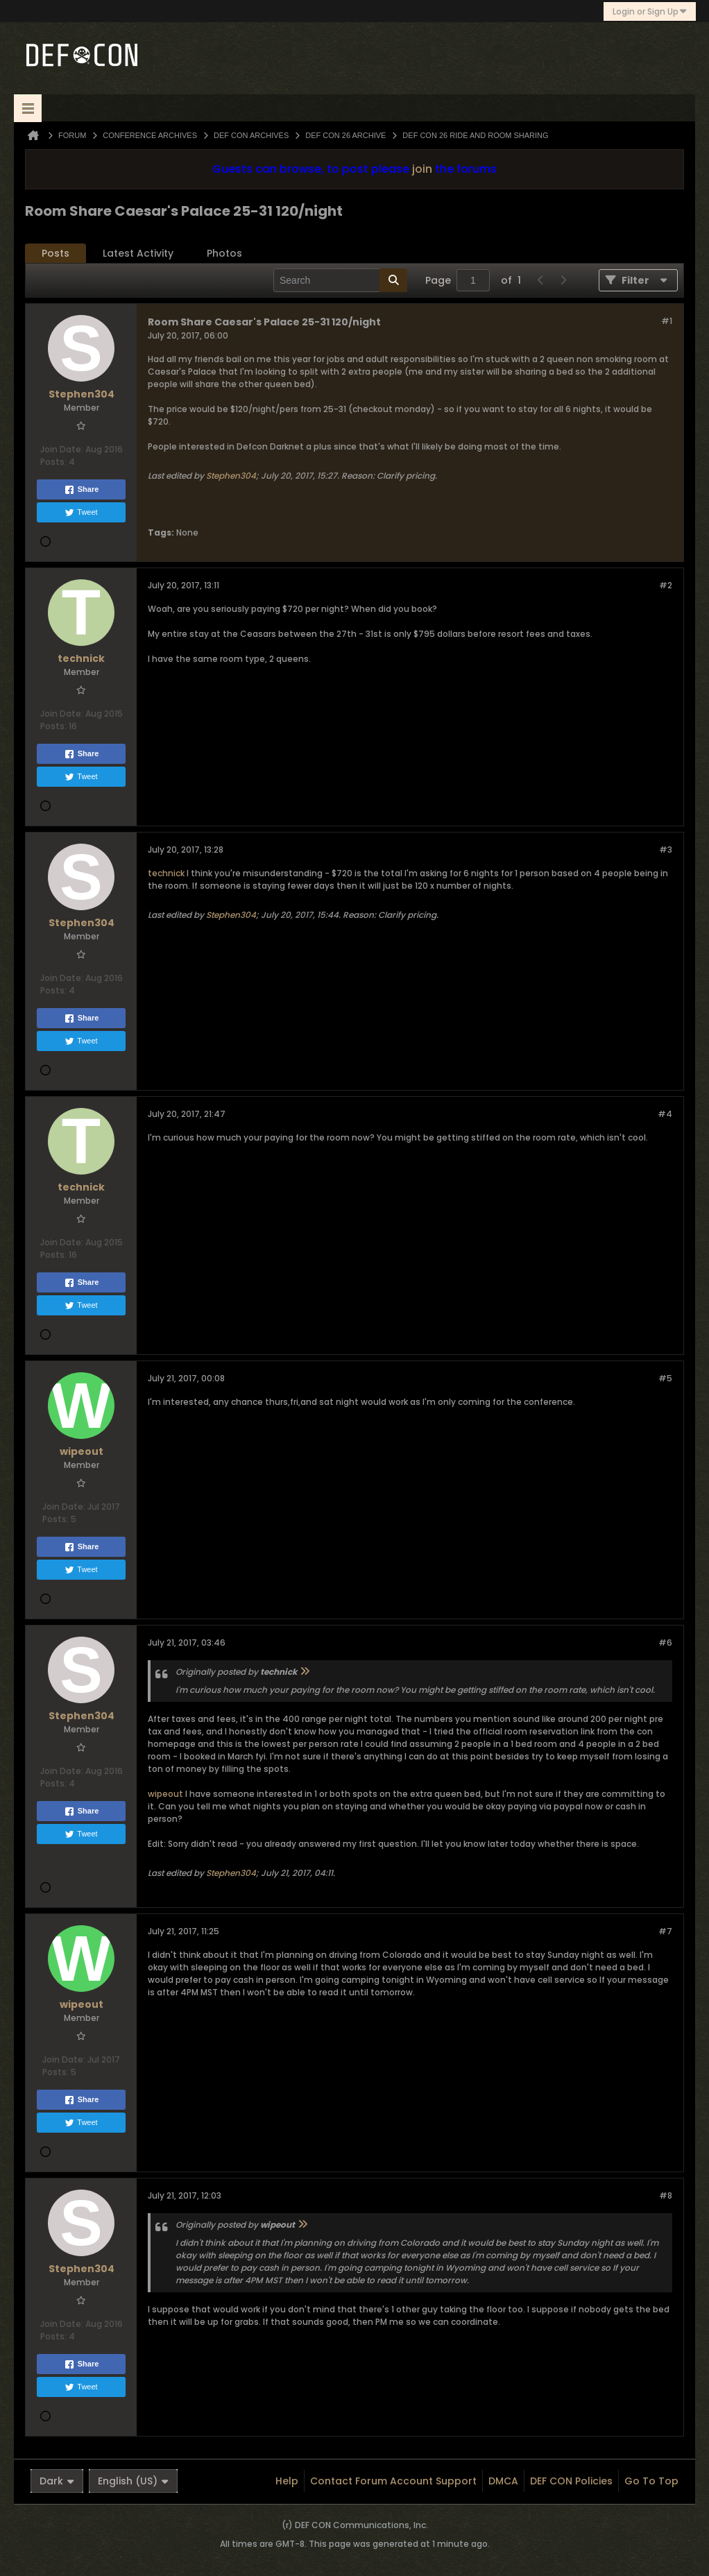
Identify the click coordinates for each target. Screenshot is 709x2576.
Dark (57, 2481)
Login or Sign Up (650, 11)
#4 (665, 1114)
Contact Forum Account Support (393, 2481)
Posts (55, 253)
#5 (665, 1378)
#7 (665, 1931)
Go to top (651, 2481)
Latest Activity (138, 253)
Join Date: (61, 449)
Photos (224, 253)
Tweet (81, 513)
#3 (665, 849)
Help (286, 2481)
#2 (665, 585)
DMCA (503, 2481)
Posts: (53, 462)
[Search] (340, 280)
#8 (665, 2195)
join (422, 169)
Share (81, 489)
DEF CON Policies (571, 2481)
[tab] (55, 254)
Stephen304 (231, 475)
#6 (665, 1642)
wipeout (165, 1794)
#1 (666, 321)
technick (166, 873)
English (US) (133, 2481)
